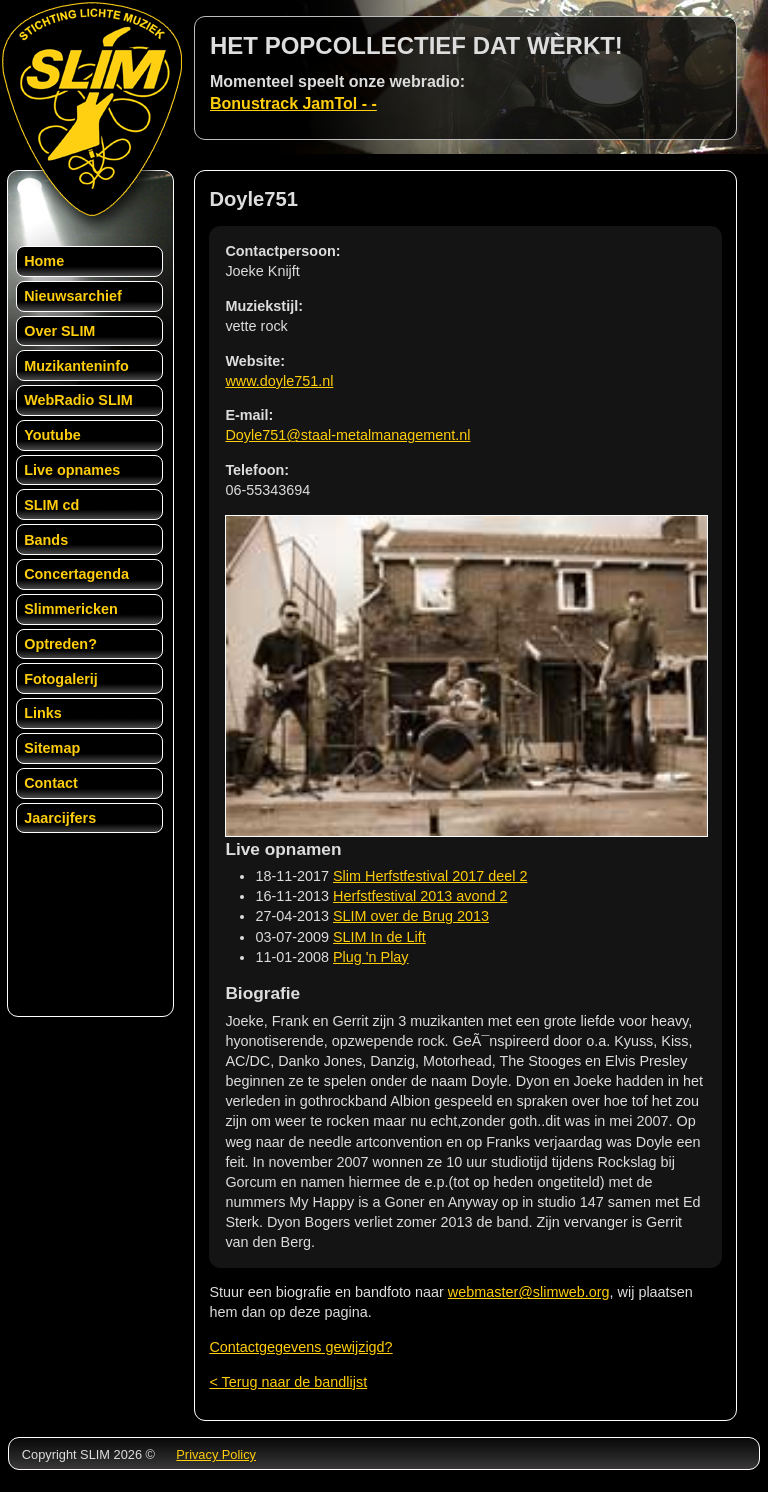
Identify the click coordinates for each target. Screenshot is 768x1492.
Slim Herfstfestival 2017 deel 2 (430, 876)
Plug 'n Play (371, 957)
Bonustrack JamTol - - (293, 103)
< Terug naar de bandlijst (288, 1382)
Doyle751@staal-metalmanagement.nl (347, 435)
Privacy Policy (216, 1454)
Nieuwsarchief (73, 296)
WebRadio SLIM (78, 400)
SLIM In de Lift (379, 937)
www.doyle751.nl (279, 381)
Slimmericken (71, 609)
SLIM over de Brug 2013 (411, 916)
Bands (46, 540)
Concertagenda (76, 574)
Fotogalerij (61, 679)
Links (43, 713)
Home (44, 261)
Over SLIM (59, 331)
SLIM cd (51, 505)
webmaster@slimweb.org (529, 1292)
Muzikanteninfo (76, 366)
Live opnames (72, 470)
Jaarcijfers (60, 818)
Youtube (52, 435)
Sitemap (52, 748)
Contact (51, 783)
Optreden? (60, 644)
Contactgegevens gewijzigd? (300, 1347)
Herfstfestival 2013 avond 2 (420, 896)
